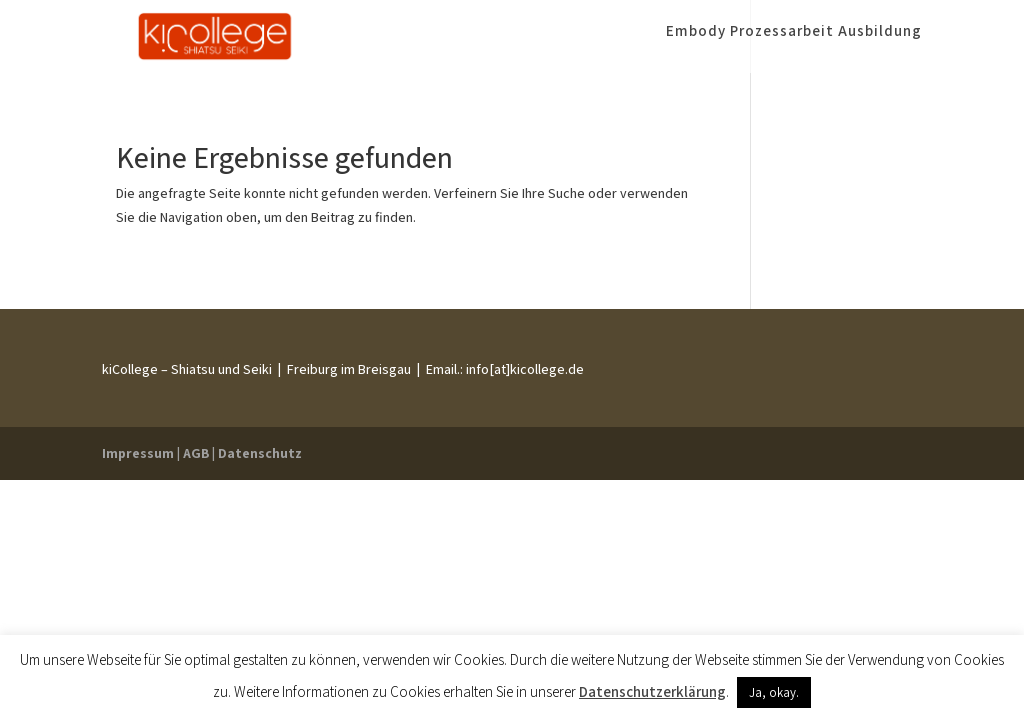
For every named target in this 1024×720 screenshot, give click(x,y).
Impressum (138, 453)
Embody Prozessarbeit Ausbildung (794, 43)
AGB (196, 453)
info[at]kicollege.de (523, 369)
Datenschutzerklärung (652, 691)
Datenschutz (260, 453)
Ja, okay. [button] (774, 692)
